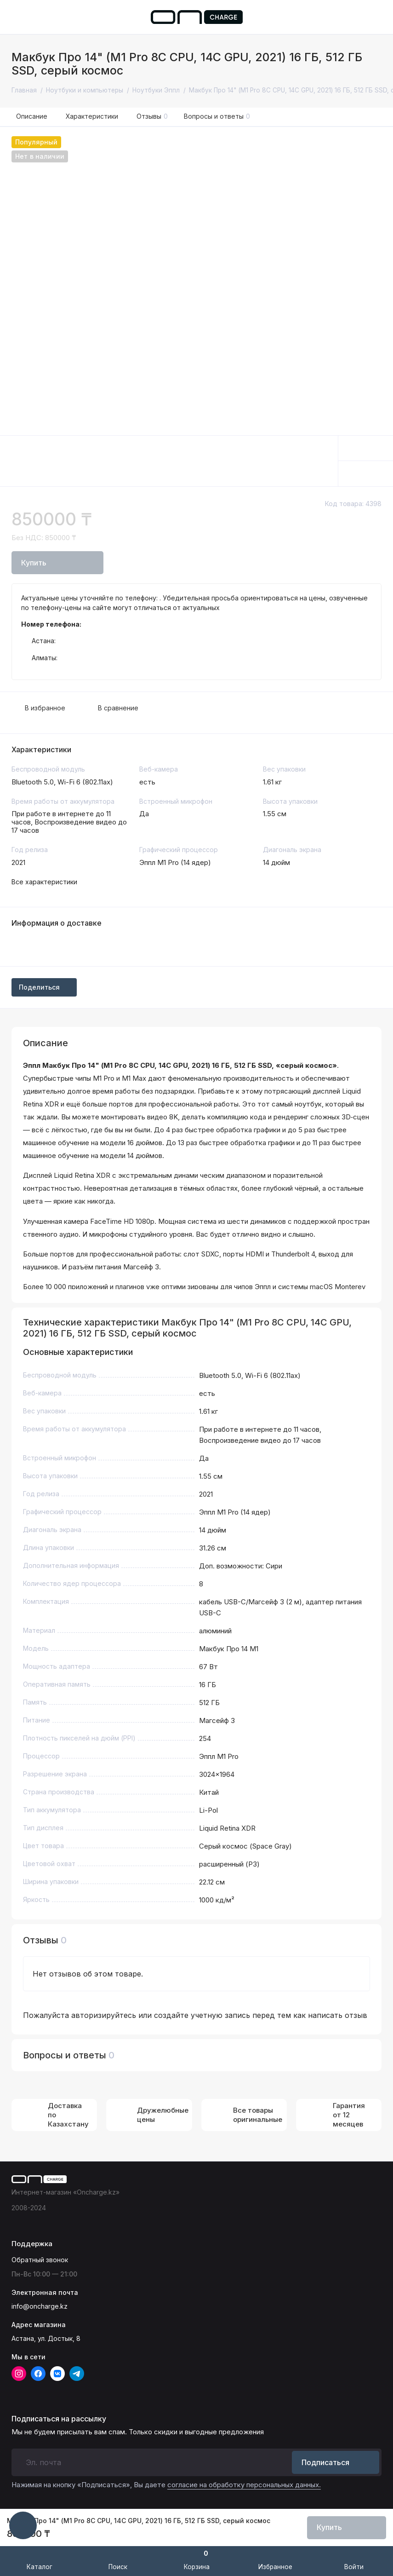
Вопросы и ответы (217, 116)
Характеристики (92, 116)
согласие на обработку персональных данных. (244, 2484)
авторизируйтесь (103, 2015)
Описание (31, 116)
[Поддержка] (376, 17)
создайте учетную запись (202, 2015)
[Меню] (17, 17)
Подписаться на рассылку (58, 2418)
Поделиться (44, 987)
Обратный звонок (39, 2260)
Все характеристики (44, 882)
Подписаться (336, 2462)
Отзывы (152, 116)
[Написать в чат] (23, 2525)
